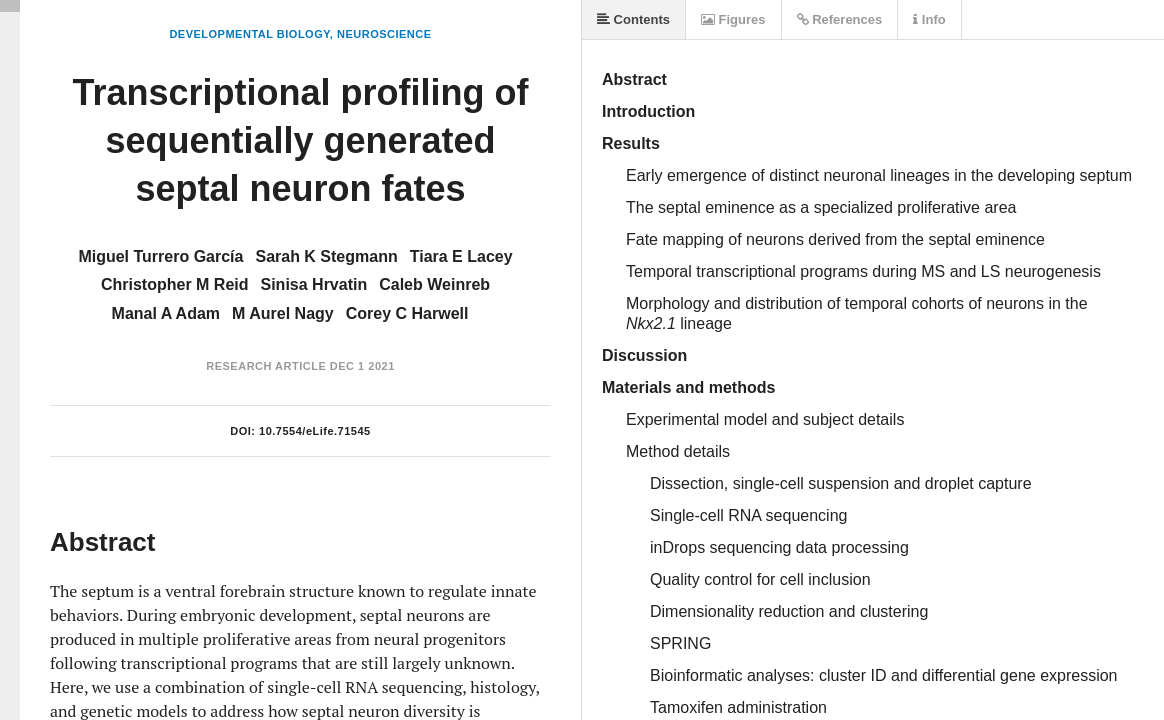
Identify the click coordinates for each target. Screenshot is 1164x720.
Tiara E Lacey (461, 256)
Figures (733, 19)
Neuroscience (384, 34)
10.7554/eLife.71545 (315, 431)
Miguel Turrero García (160, 256)
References (840, 19)
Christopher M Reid (175, 284)
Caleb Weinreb (434, 284)
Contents (633, 19)
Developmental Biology (249, 34)
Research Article (266, 366)
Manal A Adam (166, 313)
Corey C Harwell (407, 313)
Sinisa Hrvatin (314, 284)
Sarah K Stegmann (326, 256)
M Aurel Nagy (283, 313)
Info (929, 19)
